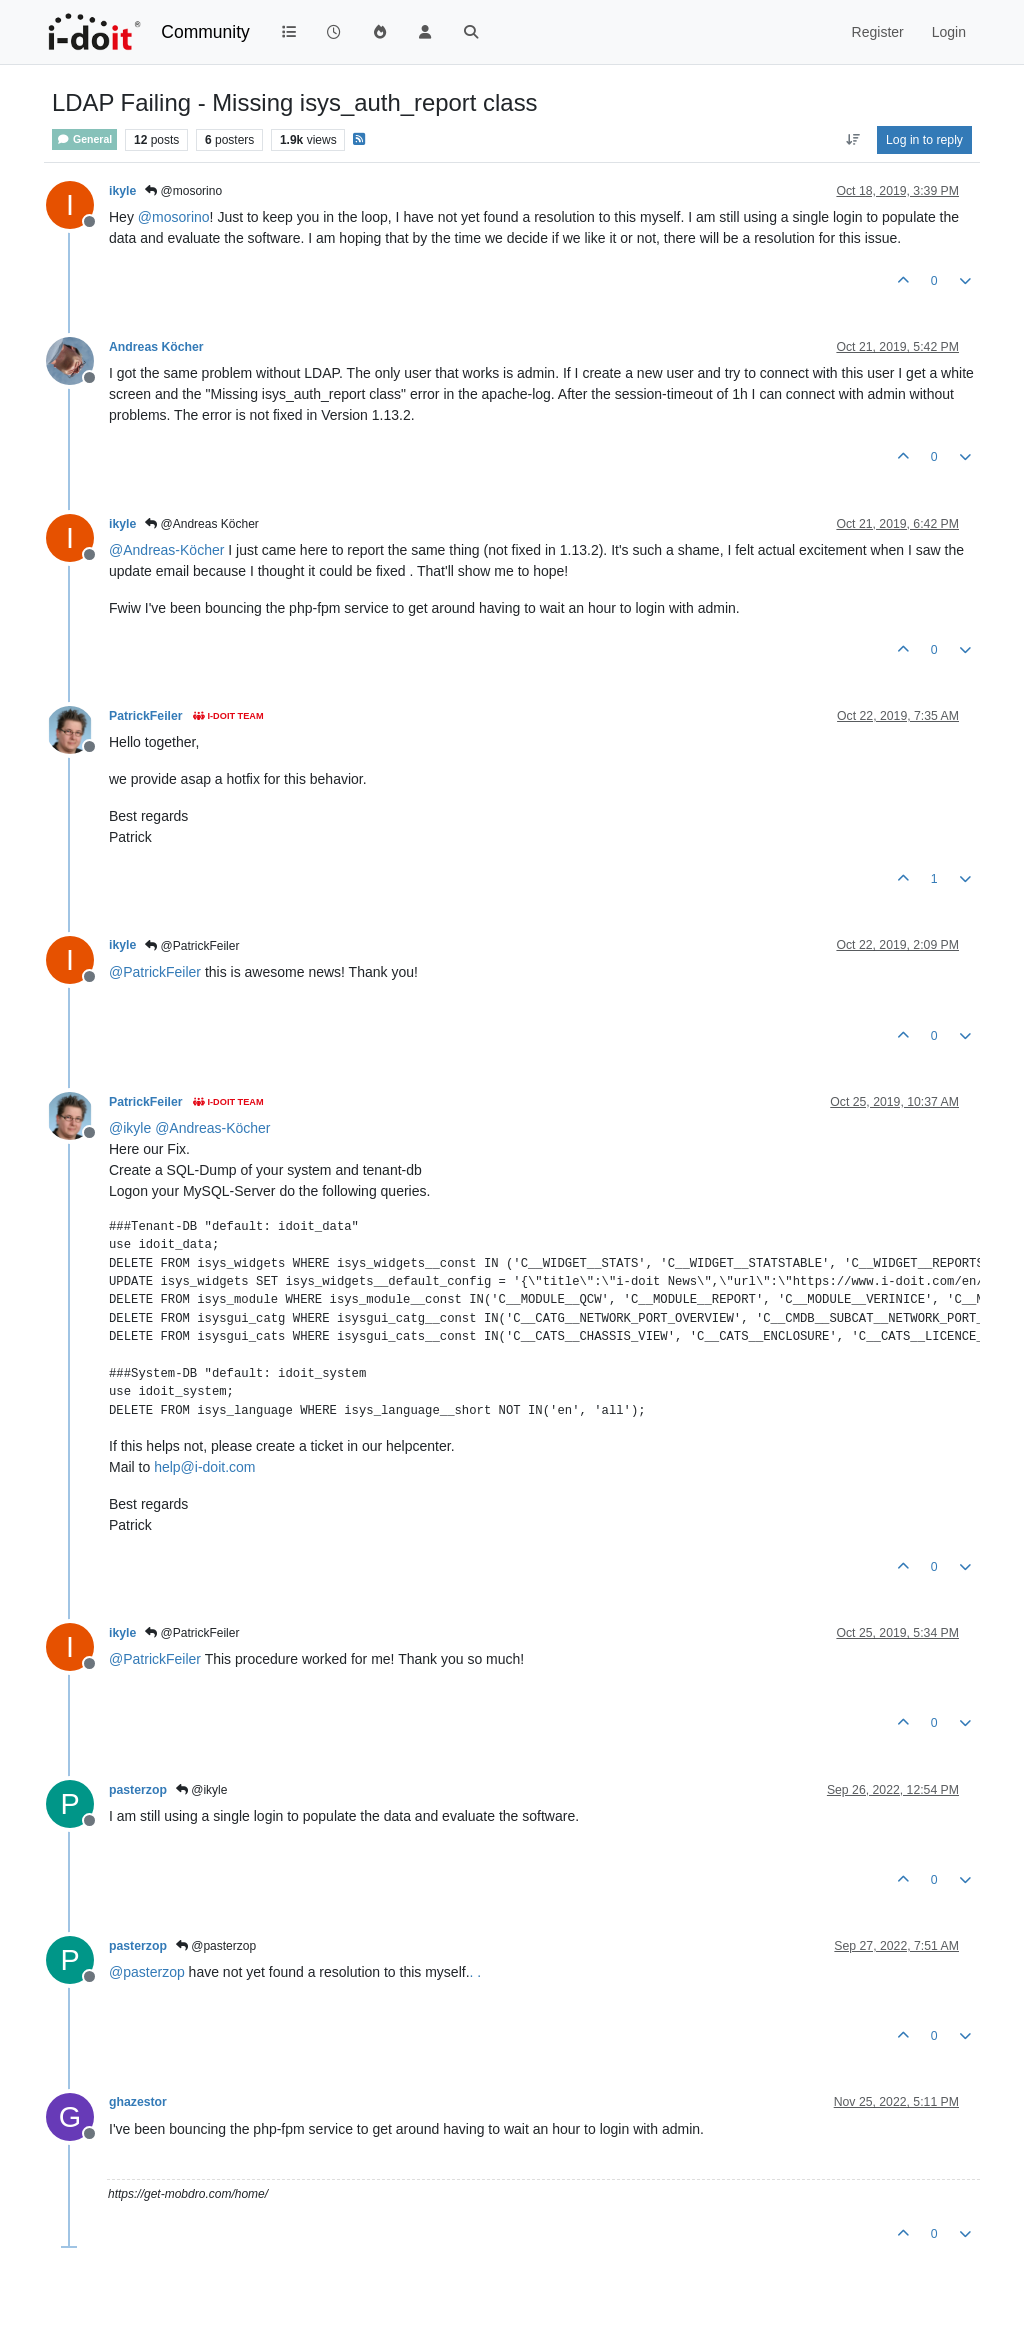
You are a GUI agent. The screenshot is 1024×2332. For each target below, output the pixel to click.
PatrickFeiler (146, 716)
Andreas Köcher (156, 347)
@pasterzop (216, 1946)
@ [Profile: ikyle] (130, 1128)
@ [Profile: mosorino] (174, 217)
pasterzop (138, 1790)
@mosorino (183, 191)
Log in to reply (924, 140)
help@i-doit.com (204, 1467)
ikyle (122, 191)
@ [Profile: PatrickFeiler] (155, 972)
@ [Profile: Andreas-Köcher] (166, 550)
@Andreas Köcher (202, 524)
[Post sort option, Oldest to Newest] (852, 140)
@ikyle (202, 1790)
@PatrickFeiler (192, 946)
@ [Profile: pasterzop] (147, 1972)
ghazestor (138, 2102)
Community (205, 32)
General (84, 139)
